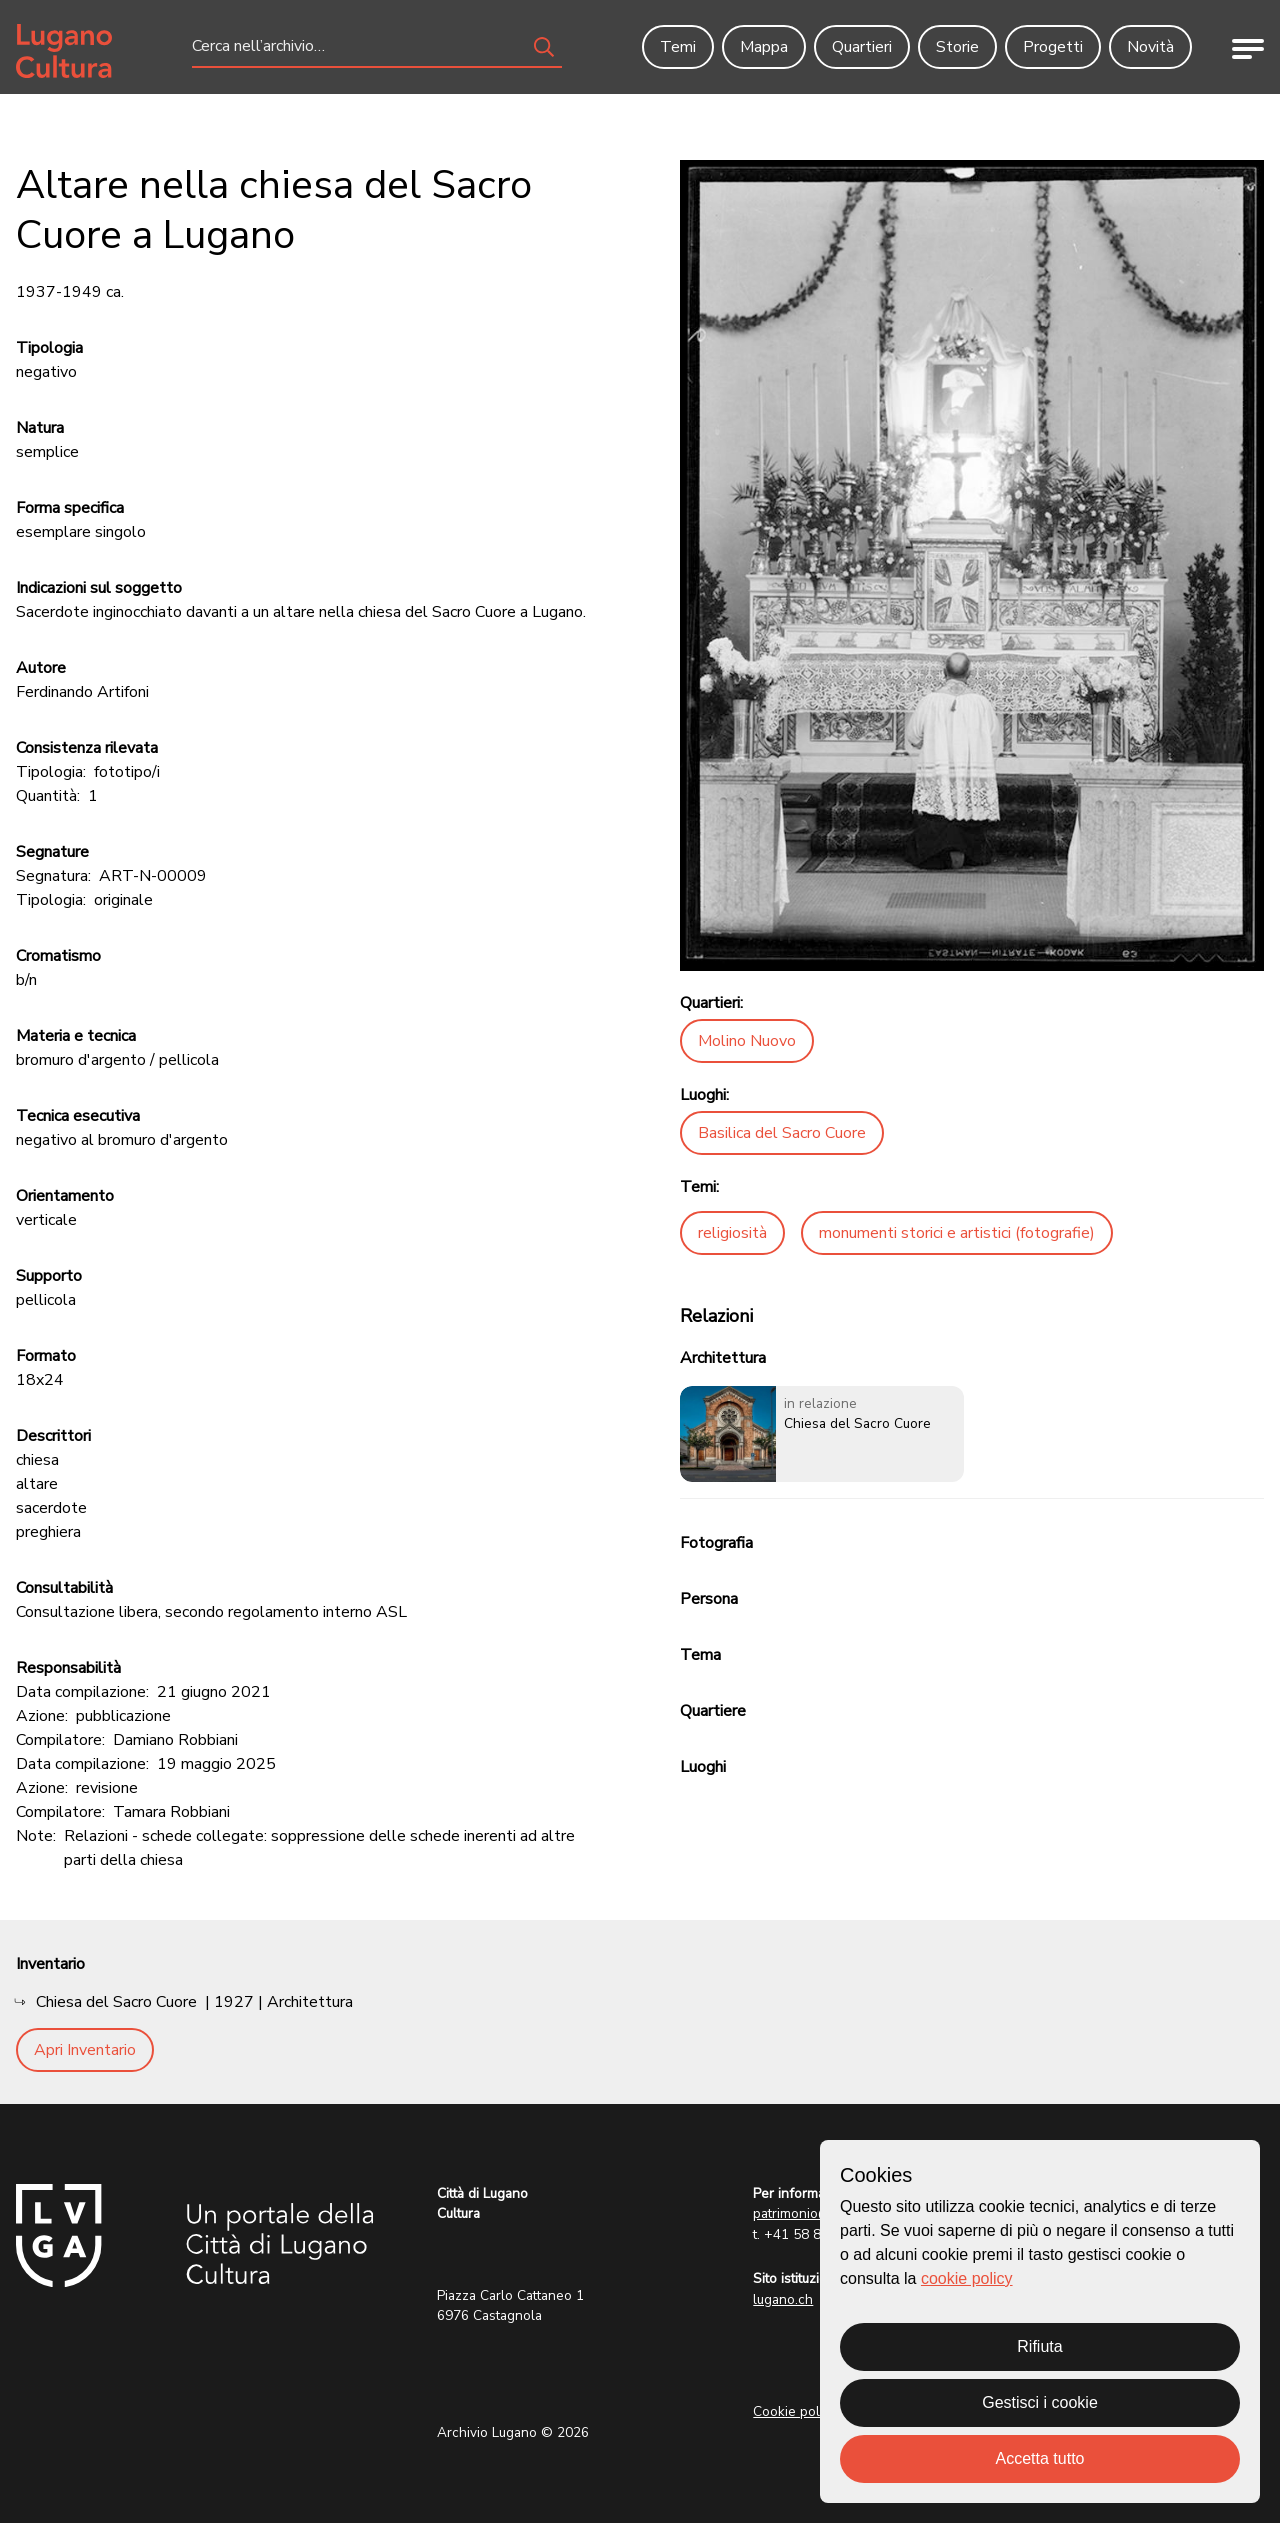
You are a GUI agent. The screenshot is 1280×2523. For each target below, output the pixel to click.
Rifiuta (1039, 2346)
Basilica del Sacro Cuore (782, 1133)
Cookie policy (795, 2411)
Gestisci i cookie (1040, 2402)
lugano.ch (783, 2299)
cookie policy (967, 2278)
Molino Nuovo (747, 1041)
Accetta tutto (1040, 2458)
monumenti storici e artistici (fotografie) (957, 1233)
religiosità (732, 1233)
